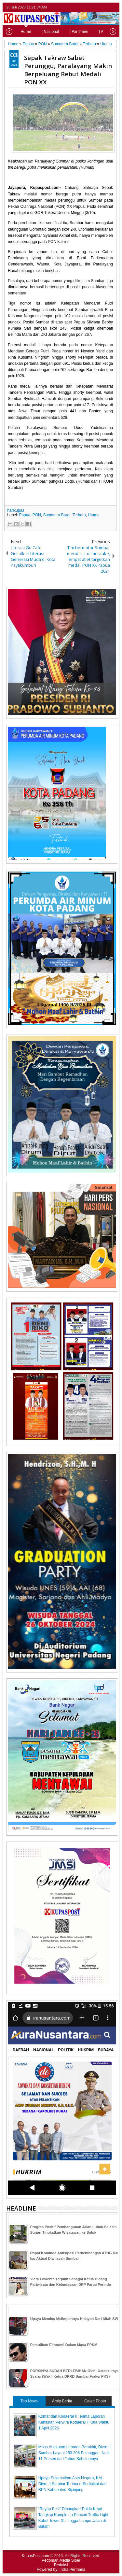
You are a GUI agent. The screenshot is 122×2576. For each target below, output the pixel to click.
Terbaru (79, 515)
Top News (29, 2401)
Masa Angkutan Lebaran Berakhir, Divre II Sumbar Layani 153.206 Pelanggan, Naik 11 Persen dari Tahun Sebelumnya (74, 2453)
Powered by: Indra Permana (61, 2569)
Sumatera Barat (56, 515)
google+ (105, 7)
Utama (93, 515)
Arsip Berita (62, 2401)
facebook (97, 7)
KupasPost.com (35, 2556)
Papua (24, 515)
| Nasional (39, 31)
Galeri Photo (95, 2401)
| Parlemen (68, 31)
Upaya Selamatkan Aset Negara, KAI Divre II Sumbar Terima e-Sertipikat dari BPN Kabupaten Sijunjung (72, 2484)
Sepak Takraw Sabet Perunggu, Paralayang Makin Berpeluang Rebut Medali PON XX (68, 69)
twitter (88, 7)
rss (114, 7)
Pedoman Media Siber (61, 2560)
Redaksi (61, 2565)
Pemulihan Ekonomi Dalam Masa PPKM (64, 2345)
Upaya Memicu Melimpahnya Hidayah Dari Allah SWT (75, 2319)
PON (37, 515)
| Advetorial (97, 31)
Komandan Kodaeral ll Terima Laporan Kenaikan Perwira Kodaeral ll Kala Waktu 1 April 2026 (73, 2422)
